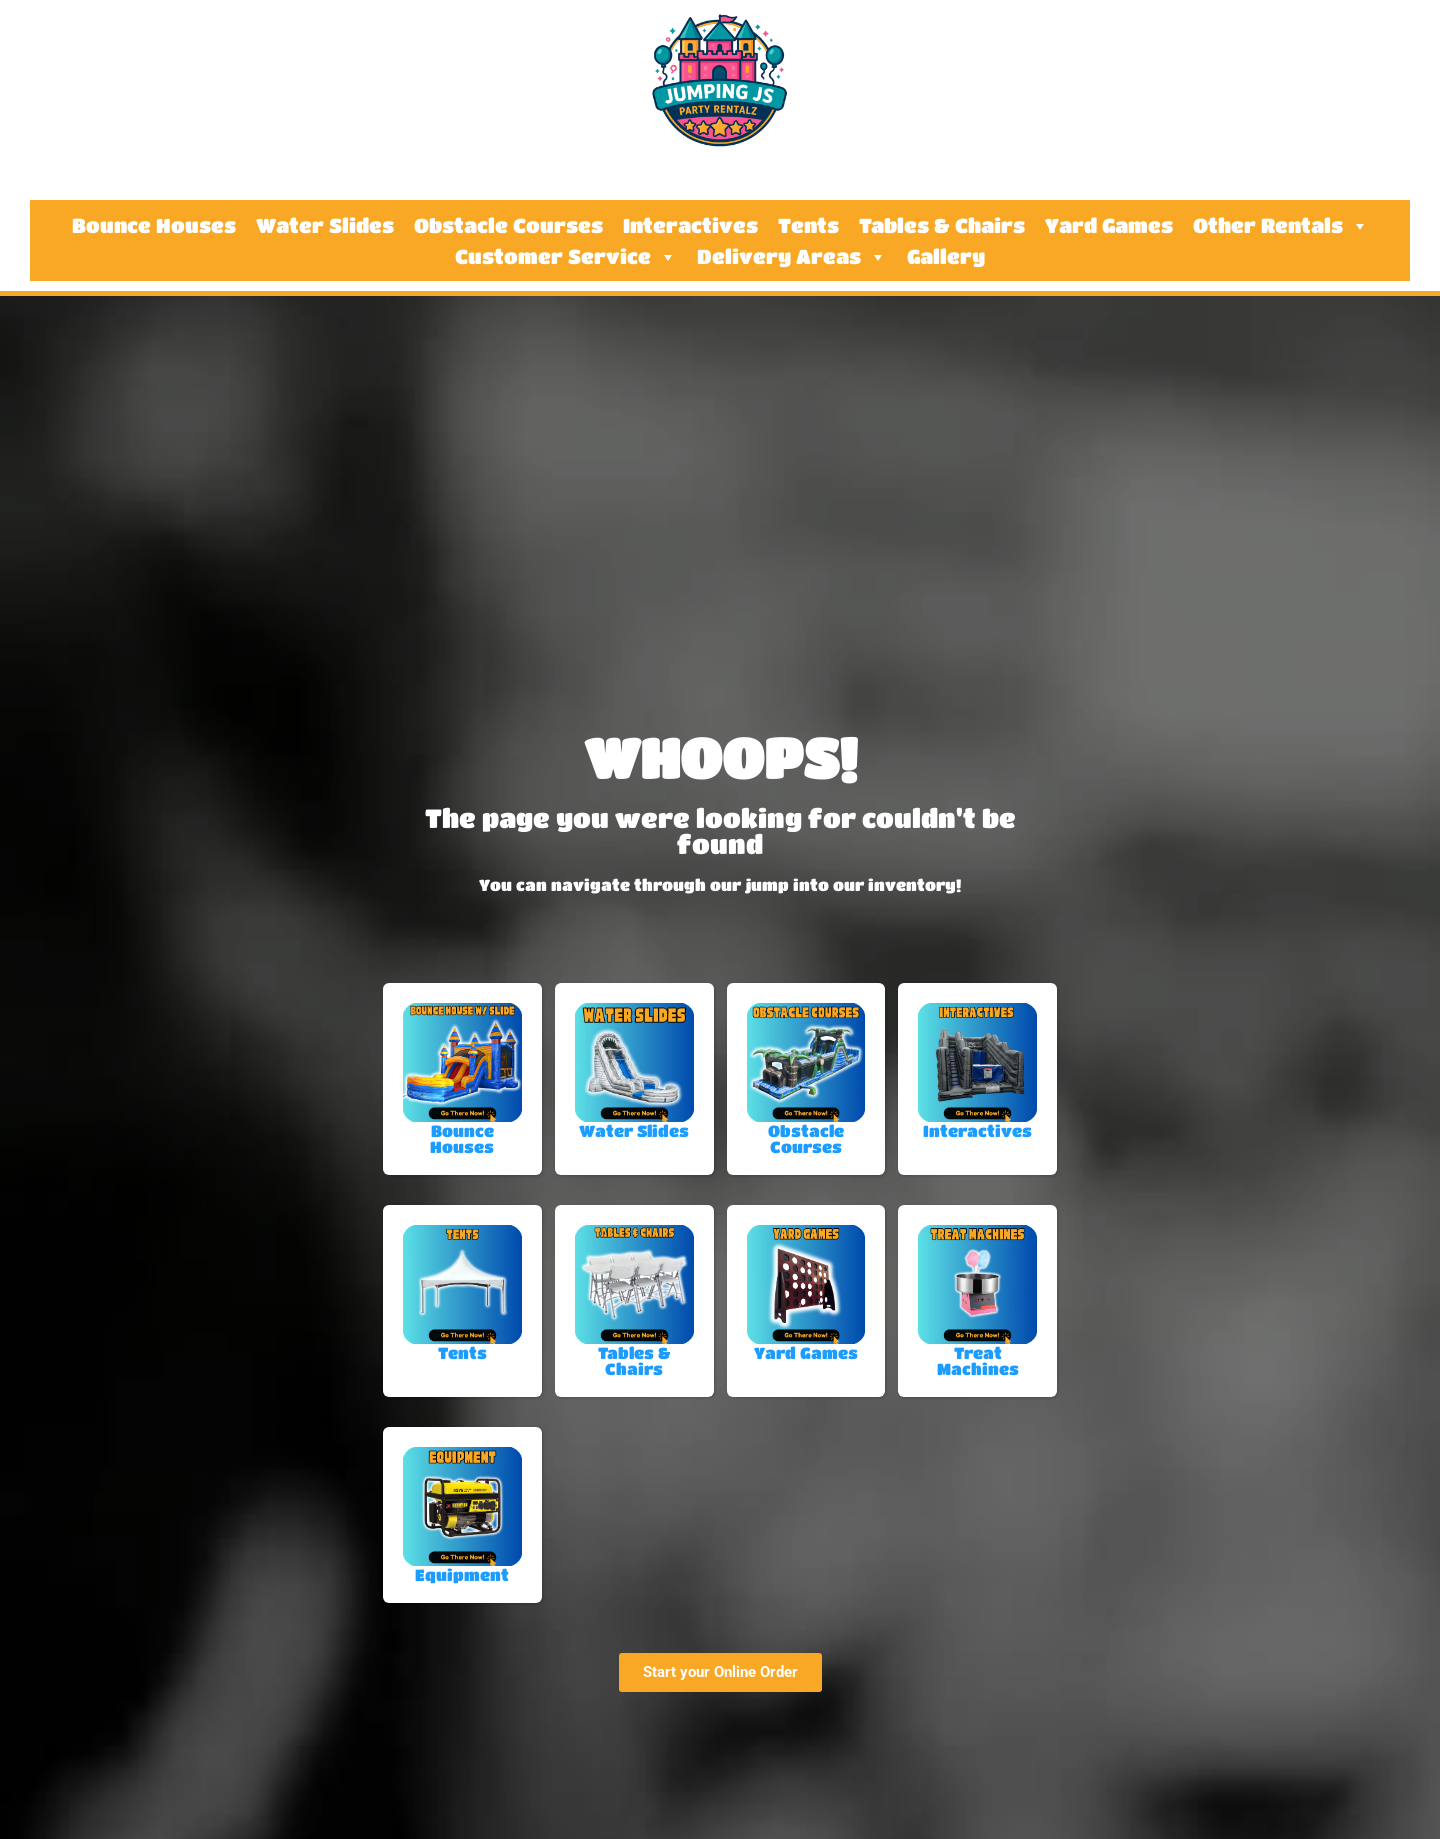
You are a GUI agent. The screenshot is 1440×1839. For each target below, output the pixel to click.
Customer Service (566, 257)
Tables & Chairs (942, 226)
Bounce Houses (154, 226)
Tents (808, 226)
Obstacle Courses (508, 226)
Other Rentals (1281, 226)
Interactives (690, 226)
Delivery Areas (792, 257)
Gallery (946, 257)
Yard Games (1109, 226)
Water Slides (325, 226)
